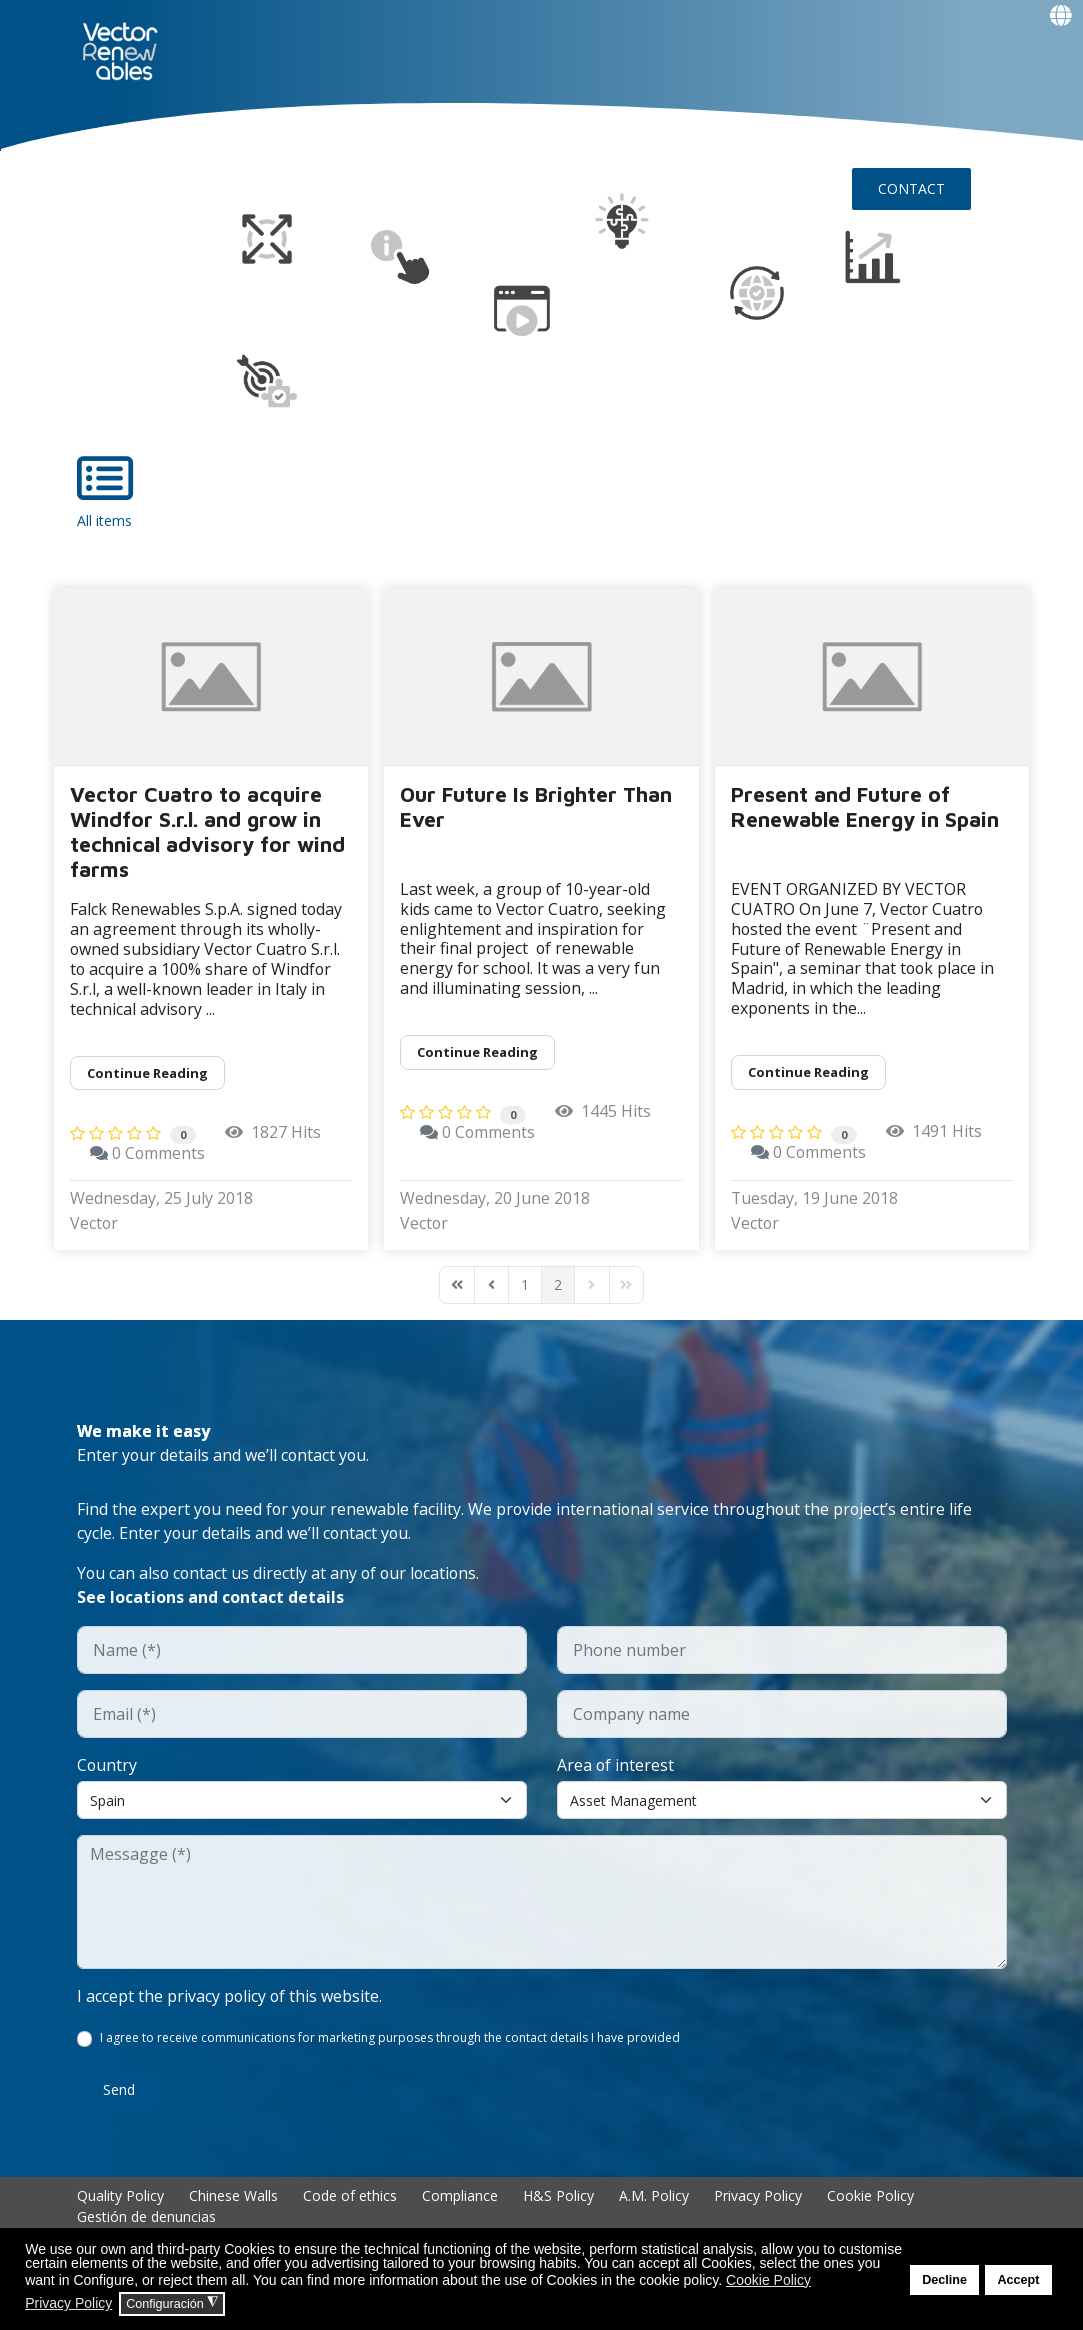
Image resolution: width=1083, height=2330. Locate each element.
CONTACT (911, 187)
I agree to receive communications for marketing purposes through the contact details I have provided (391, 2041)
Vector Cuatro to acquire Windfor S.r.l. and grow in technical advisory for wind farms (207, 831)
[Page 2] (558, 1287)
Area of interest (616, 1768)
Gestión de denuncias (146, 2220)
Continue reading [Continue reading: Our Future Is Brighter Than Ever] (477, 1052)
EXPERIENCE (423, 136)
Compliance (460, 2199)
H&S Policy (558, 2199)
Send (119, 2093)
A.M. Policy (654, 2199)
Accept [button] (1018, 2280)
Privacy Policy (758, 2199)
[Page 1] (525, 1287)
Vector (94, 1226)
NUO (198, 136)
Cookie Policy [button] (768, 2280)
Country (107, 1768)
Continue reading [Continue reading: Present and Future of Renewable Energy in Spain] (808, 1072)
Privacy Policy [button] (68, 2303)
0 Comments (159, 1156)
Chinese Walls (233, 2199)
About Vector (295, 136)
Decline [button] (944, 2280)
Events (121, 238)
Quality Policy (120, 2199)
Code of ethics (350, 2199)
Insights (638, 136)
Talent (522, 136)
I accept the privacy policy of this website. (230, 2000)
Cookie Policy (870, 2199)
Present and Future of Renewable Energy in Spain (865, 805)
